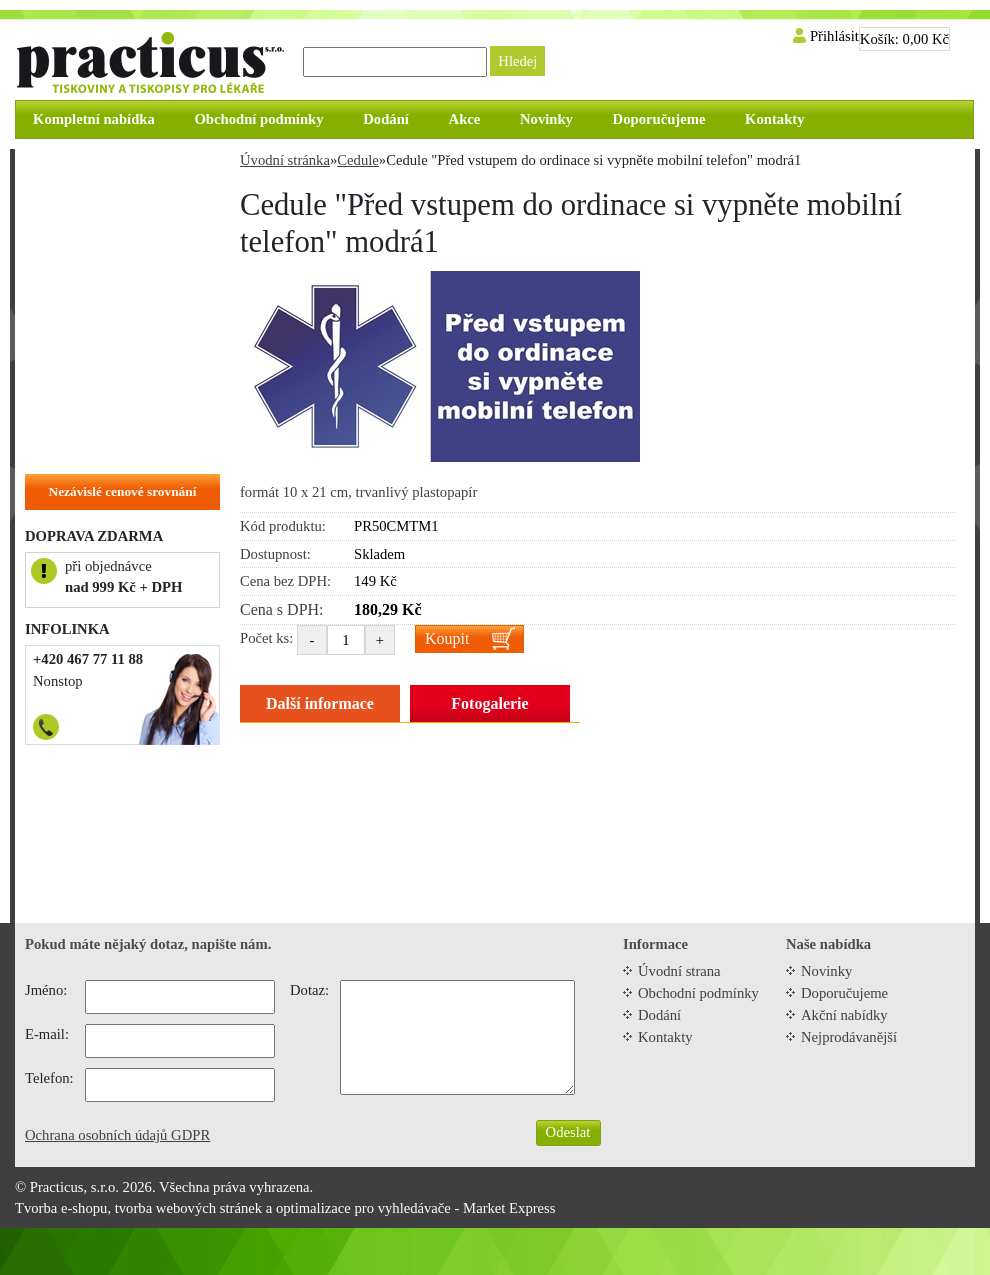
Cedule (57, 290)
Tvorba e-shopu (61, 1208)
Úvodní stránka (285, 160)
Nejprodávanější (849, 1037)
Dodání (659, 1015)
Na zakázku (72, 445)
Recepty (60, 197)
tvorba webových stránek (188, 1208)
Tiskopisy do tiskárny (102, 228)
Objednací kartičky (96, 352)
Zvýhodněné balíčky (98, 166)
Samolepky (69, 321)
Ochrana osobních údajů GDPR (117, 1135)
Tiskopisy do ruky (91, 259)
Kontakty (665, 1037)
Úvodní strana (679, 971)
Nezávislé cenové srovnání (123, 491)
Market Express (509, 1208)
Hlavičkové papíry (92, 414)
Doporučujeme (844, 993)
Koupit (447, 638)
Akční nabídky (844, 1015)
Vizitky (57, 383)
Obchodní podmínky (698, 993)
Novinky (826, 971)
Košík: (904, 39)
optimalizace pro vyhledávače (363, 1208)
